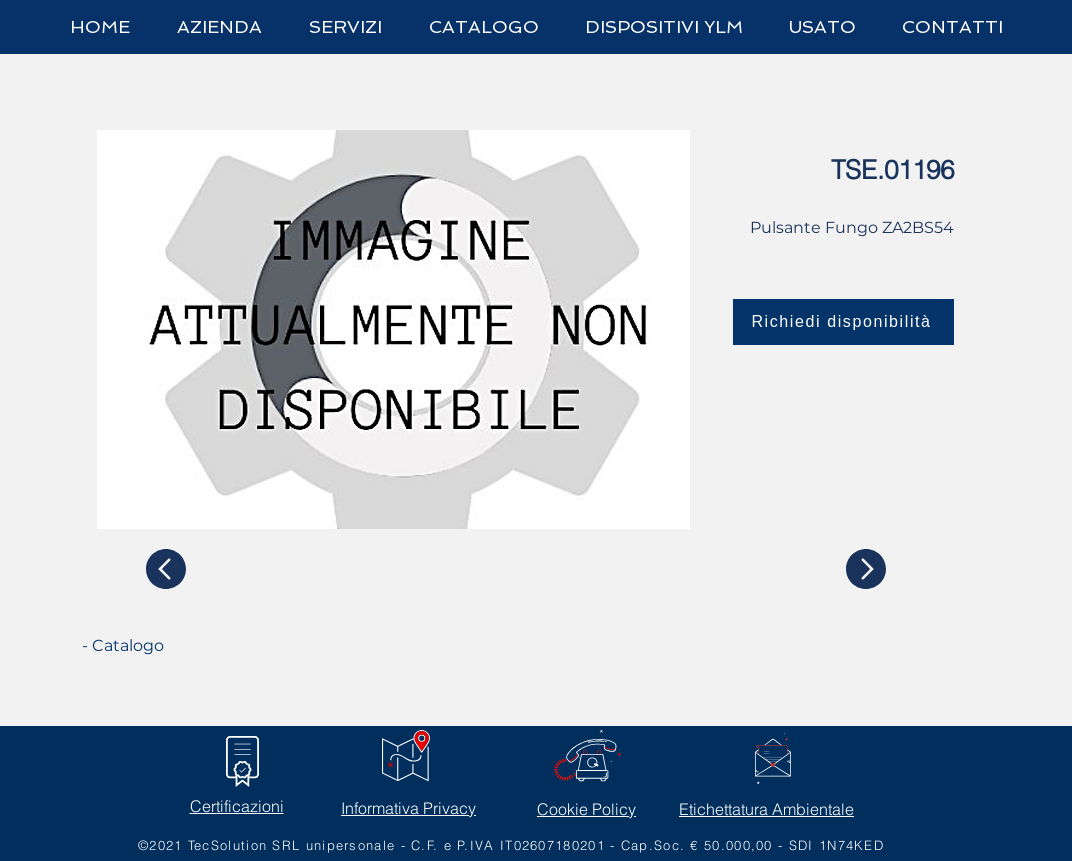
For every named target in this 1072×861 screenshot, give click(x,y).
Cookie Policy (586, 809)
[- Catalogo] (157, 646)
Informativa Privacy (408, 808)
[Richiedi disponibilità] (843, 322)
